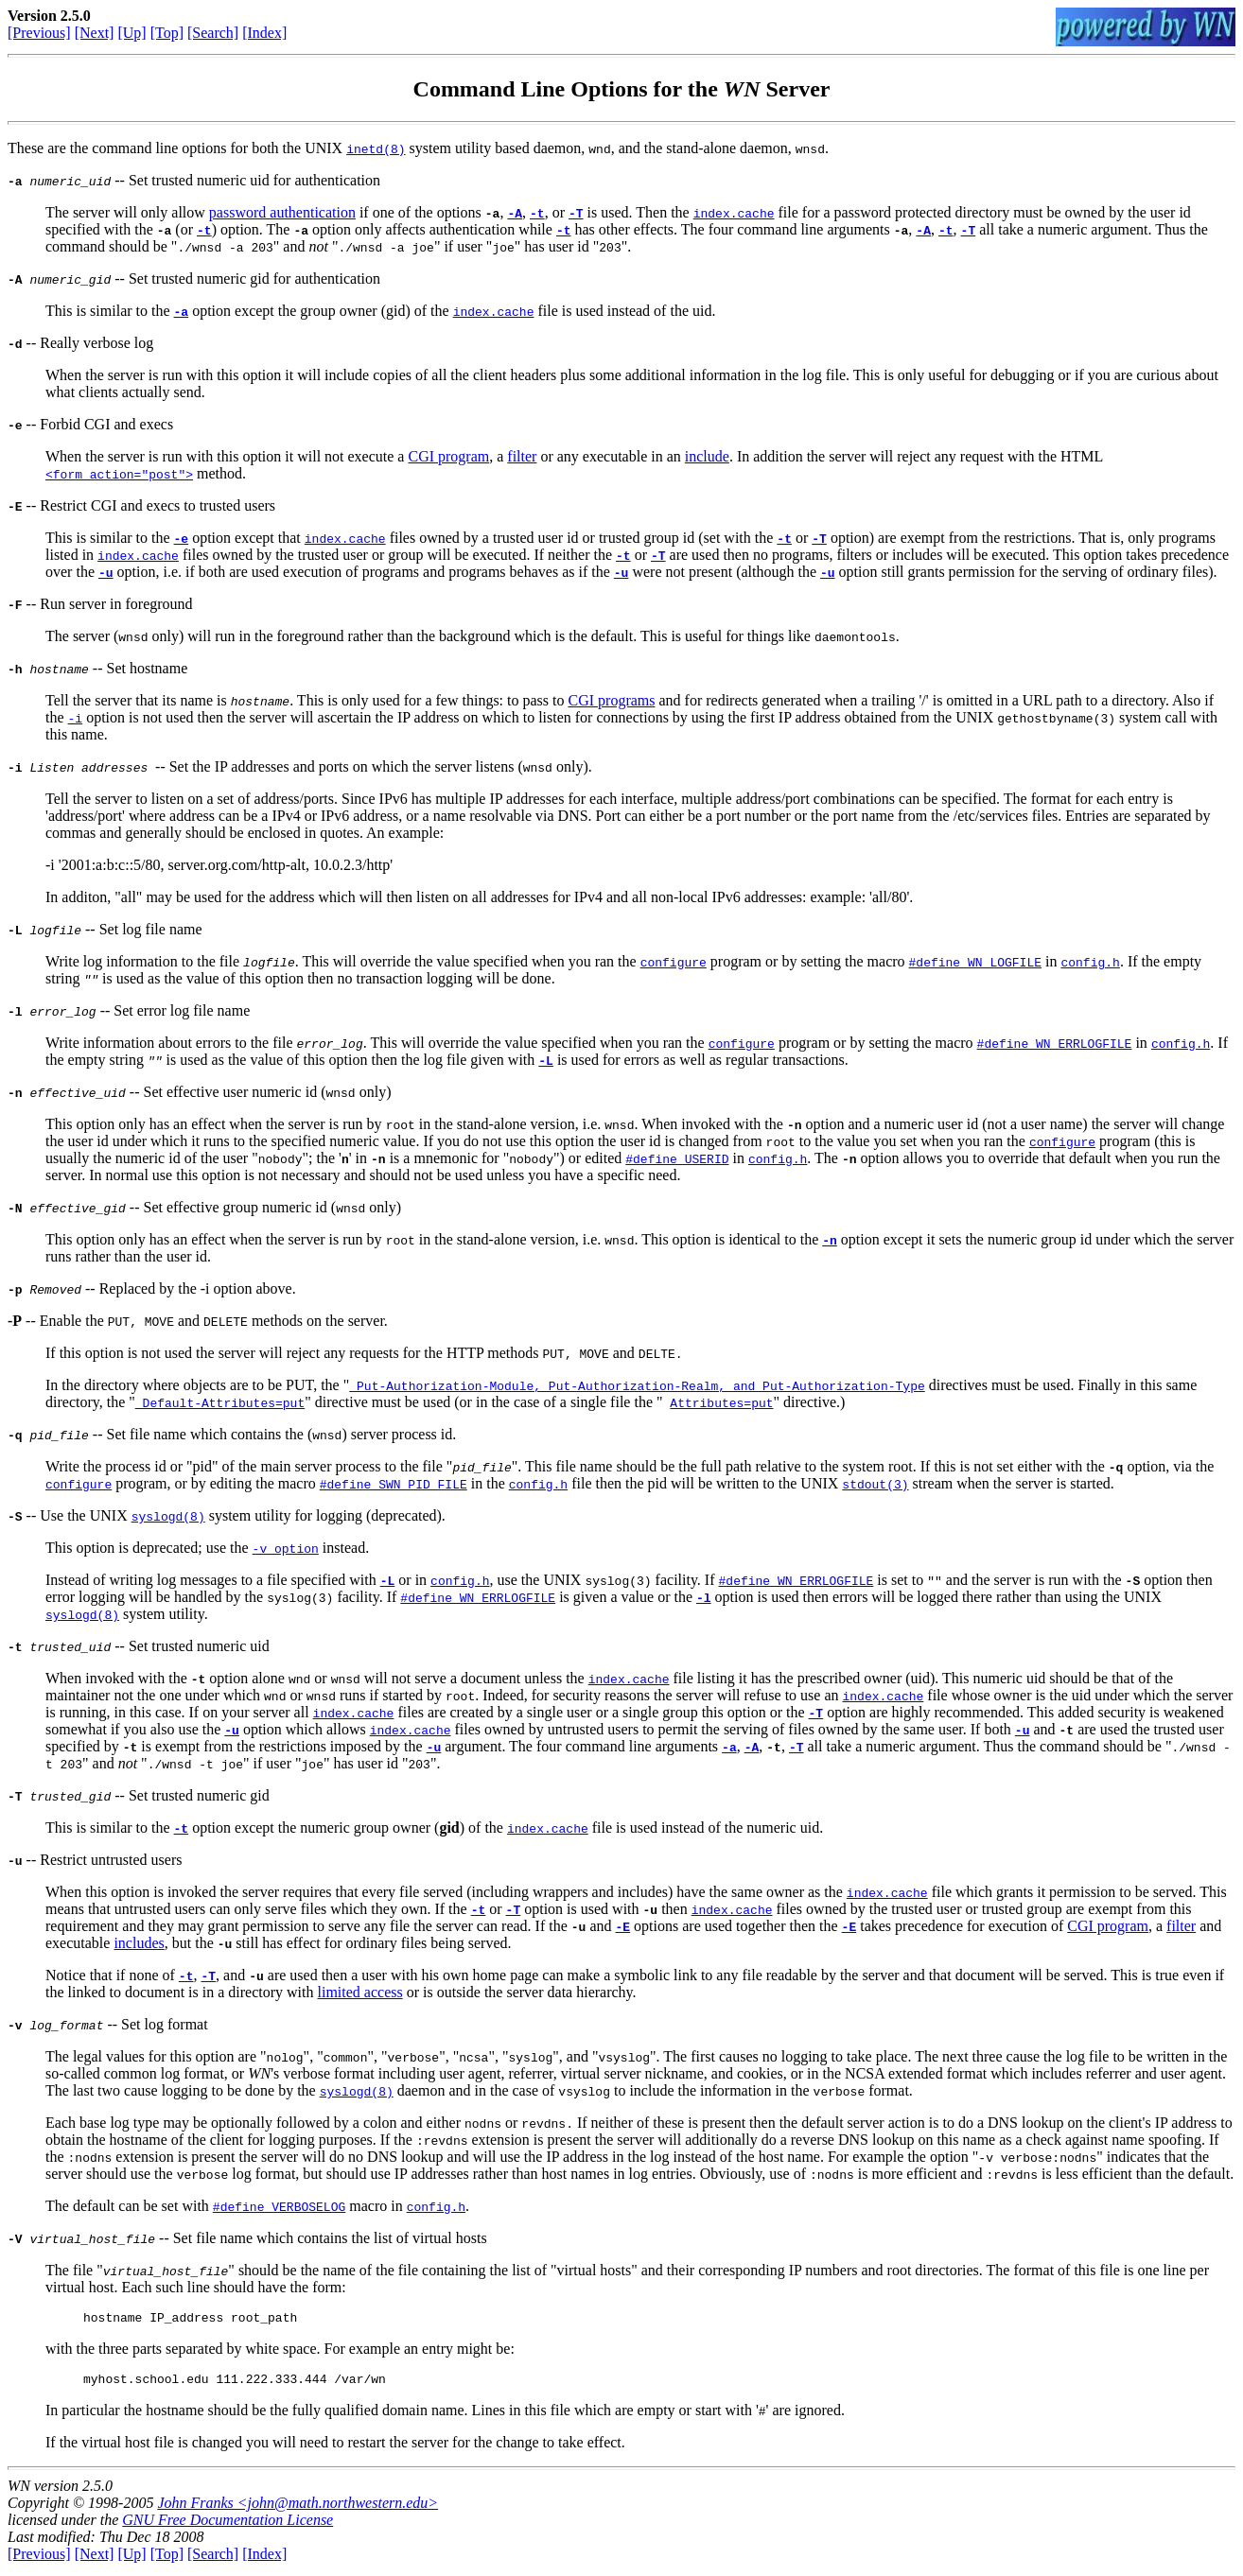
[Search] (212, 33)
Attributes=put (721, 1402)
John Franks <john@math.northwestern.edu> (297, 2508)
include (707, 456)
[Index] (264, 33)
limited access (360, 1992)
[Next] (94, 33)
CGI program (448, 456)
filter (521, 456)
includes (139, 1943)
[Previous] (39, 33)
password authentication (282, 212)
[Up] (131, 33)
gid (449, 1827)
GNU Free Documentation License (227, 2525)
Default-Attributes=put (220, 1402)
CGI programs (611, 700)
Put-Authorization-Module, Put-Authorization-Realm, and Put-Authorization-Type (636, 1385)
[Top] (167, 33)
